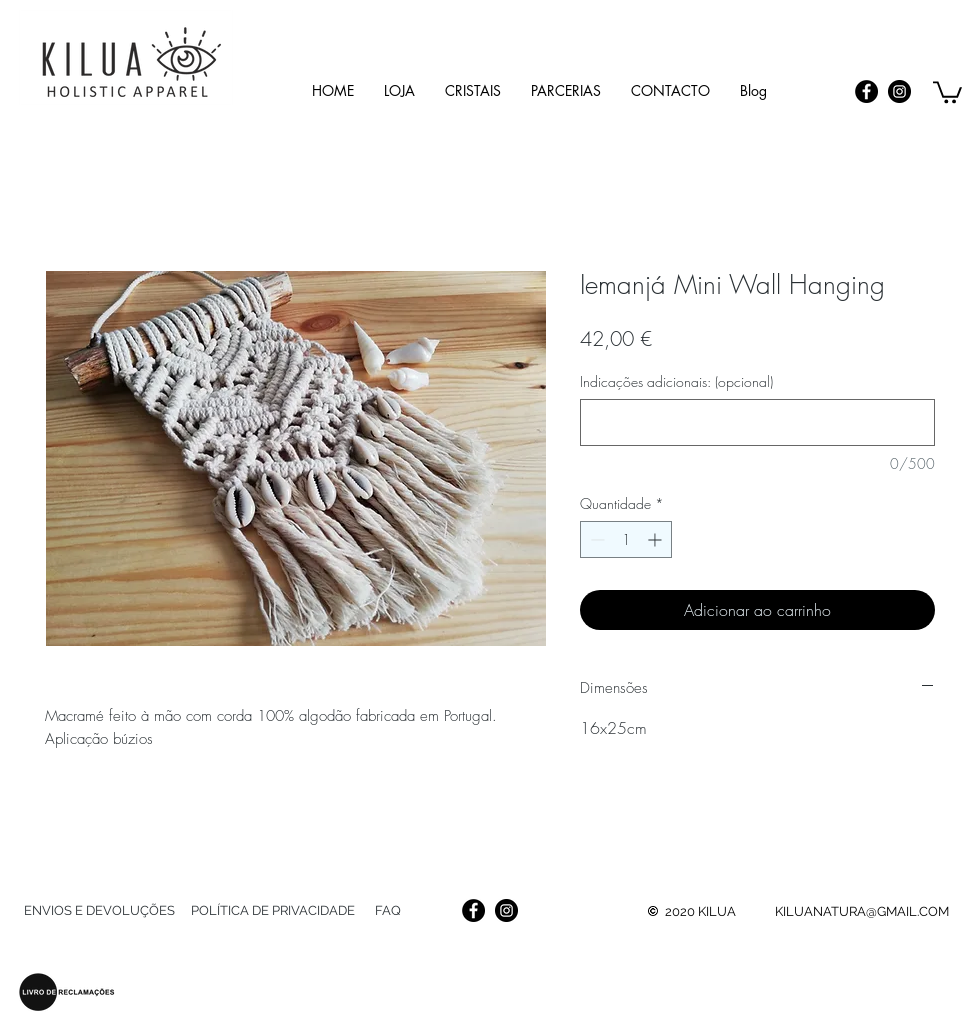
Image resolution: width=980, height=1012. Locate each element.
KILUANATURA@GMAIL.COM (862, 911)
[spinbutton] (626, 539)
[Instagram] (899, 91)
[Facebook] (866, 91)
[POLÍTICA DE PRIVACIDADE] (272, 911)
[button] (473, 90)
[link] (947, 91)
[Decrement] (595, 539)
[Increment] (656, 539)
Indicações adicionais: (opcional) (676, 381)
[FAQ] (387, 911)
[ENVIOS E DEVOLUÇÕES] (99, 911)
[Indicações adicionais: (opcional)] (757, 422)
